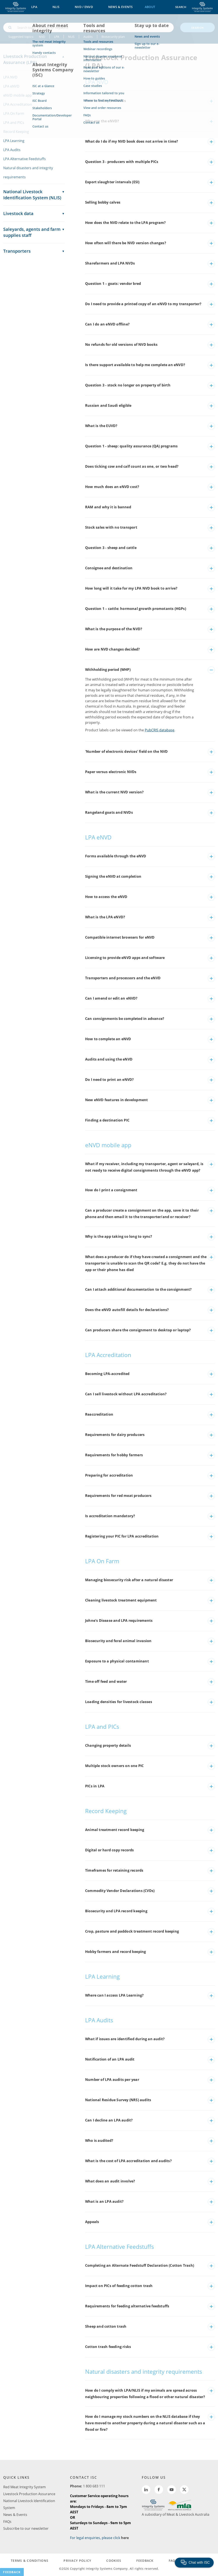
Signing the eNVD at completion (113, 876)
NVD (42, 36)
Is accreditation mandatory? (110, 1516)
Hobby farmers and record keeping (115, 1951)
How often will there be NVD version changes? (125, 243)
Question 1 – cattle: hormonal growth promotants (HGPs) (135, 608)
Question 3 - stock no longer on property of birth (127, 385)
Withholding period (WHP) (107, 669)
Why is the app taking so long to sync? (118, 1236)
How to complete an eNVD (108, 1039)
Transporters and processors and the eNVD (123, 978)
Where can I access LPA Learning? (114, 1995)
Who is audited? (99, 2140)
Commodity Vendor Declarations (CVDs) (119, 1890)
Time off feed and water (106, 1681)
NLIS (71, 36)
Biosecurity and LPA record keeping (116, 1911)
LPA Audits (12, 149)
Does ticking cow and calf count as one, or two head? (131, 466)
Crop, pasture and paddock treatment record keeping (132, 1931)
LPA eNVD (11, 86)
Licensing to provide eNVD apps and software (125, 957)
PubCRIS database (159, 730)
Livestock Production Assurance (29, 2493)
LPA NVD (10, 77)
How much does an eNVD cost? (112, 486)
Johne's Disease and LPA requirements (119, 1620)
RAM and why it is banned (108, 507)
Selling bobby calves (102, 202)
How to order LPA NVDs (105, 100)
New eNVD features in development (116, 1099)
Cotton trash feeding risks (108, 2346)
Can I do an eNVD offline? (107, 324)
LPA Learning (13, 140)
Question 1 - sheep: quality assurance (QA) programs (131, 446)
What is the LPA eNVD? (105, 917)
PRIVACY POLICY (77, 2560)
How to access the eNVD (106, 896)
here (125, 2537)
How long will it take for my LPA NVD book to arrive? (131, 588)
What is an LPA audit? (104, 2201)
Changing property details (108, 1745)
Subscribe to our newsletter (26, 2528)
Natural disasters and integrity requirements (28, 172)
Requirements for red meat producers (118, 1495)
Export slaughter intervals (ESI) (112, 182)
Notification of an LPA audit (110, 2059)
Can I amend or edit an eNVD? (111, 998)
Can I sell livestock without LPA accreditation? (126, 1394)
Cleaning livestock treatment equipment (121, 1600)
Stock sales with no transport (111, 527)
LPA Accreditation (17, 104)
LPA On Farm (13, 113)
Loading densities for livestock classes (118, 1701)
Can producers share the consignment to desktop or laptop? (138, 1330)
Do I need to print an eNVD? (109, 1079)
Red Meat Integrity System (24, 2487)
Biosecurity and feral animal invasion (118, 1640)
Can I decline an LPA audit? (109, 2120)
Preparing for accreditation (109, 1475)
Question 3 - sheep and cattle (111, 547)
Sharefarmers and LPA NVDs (110, 263)
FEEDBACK (144, 2560)
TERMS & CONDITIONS (29, 2560)
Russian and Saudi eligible (108, 405)
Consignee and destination (108, 568)
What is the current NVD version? (114, 792)
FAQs (7, 2521)
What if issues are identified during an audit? (125, 2039)
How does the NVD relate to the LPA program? (125, 222)
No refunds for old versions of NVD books (121, 344)
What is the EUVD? (101, 425)
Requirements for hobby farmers (114, 1455)
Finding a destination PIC (107, 1120)
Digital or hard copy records (109, 1850)
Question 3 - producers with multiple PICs (121, 161)
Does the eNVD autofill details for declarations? (127, 1309)
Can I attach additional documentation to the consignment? (138, 1289)
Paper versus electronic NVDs (111, 771)
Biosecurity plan (113, 36)
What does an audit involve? (110, 2181)
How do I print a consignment (111, 1190)
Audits (88, 36)
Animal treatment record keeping (114, 1829)
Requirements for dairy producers (115, 1434)
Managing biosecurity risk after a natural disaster (129, 1580)
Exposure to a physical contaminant (117, 1661)
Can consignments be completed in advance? (124, 1018)
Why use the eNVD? (102, 121)
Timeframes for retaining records (114, 1870)
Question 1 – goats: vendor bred (113, 283)
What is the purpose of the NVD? (113, 629)
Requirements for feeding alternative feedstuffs (127, 2306)
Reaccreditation (99, 1414)
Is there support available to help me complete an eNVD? (135, 364)
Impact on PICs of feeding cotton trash (119, 2285)
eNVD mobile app (17, 95)
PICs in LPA (94, 1786)
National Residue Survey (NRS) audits (118, 2099)
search (197, 28)
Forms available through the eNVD (115, 856)
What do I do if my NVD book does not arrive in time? (131, 141)
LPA (56, 36)
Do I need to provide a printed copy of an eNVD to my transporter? (143, 303)
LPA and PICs (13, 122)
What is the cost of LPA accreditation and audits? (128, 2160)
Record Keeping (16, 131)
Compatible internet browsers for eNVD (119, 937)
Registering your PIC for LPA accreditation (122, 1536)
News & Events (15, 2514)
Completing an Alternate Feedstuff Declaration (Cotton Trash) (139, 2265)
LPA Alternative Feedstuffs (24, 158)
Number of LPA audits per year (112, 2079)
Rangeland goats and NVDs (109, 812)
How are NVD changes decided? (112, 649)
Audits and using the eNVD (108, 1059)
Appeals (92, 2221)
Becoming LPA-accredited (107, 1373)
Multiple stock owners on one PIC (114, 1765)
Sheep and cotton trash (105, 2326)
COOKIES (113, 2560)
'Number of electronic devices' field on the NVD (126, 751)
